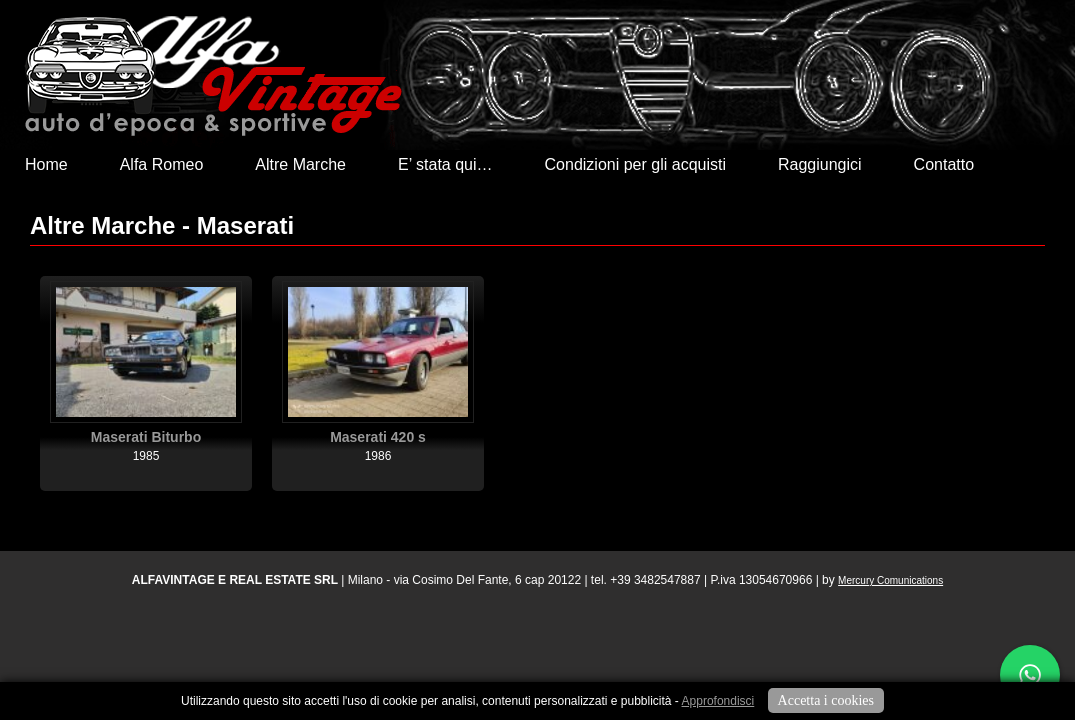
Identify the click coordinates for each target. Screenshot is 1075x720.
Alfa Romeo (162, 164)
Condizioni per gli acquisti (635, 164)
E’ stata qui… (445, 164)
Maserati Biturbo (146, 437)
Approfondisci (718, 701)
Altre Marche (300, 164)
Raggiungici (820, 164)
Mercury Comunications (890, 580)
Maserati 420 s (378, 437)
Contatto (944, 164)
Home (46, 164)
